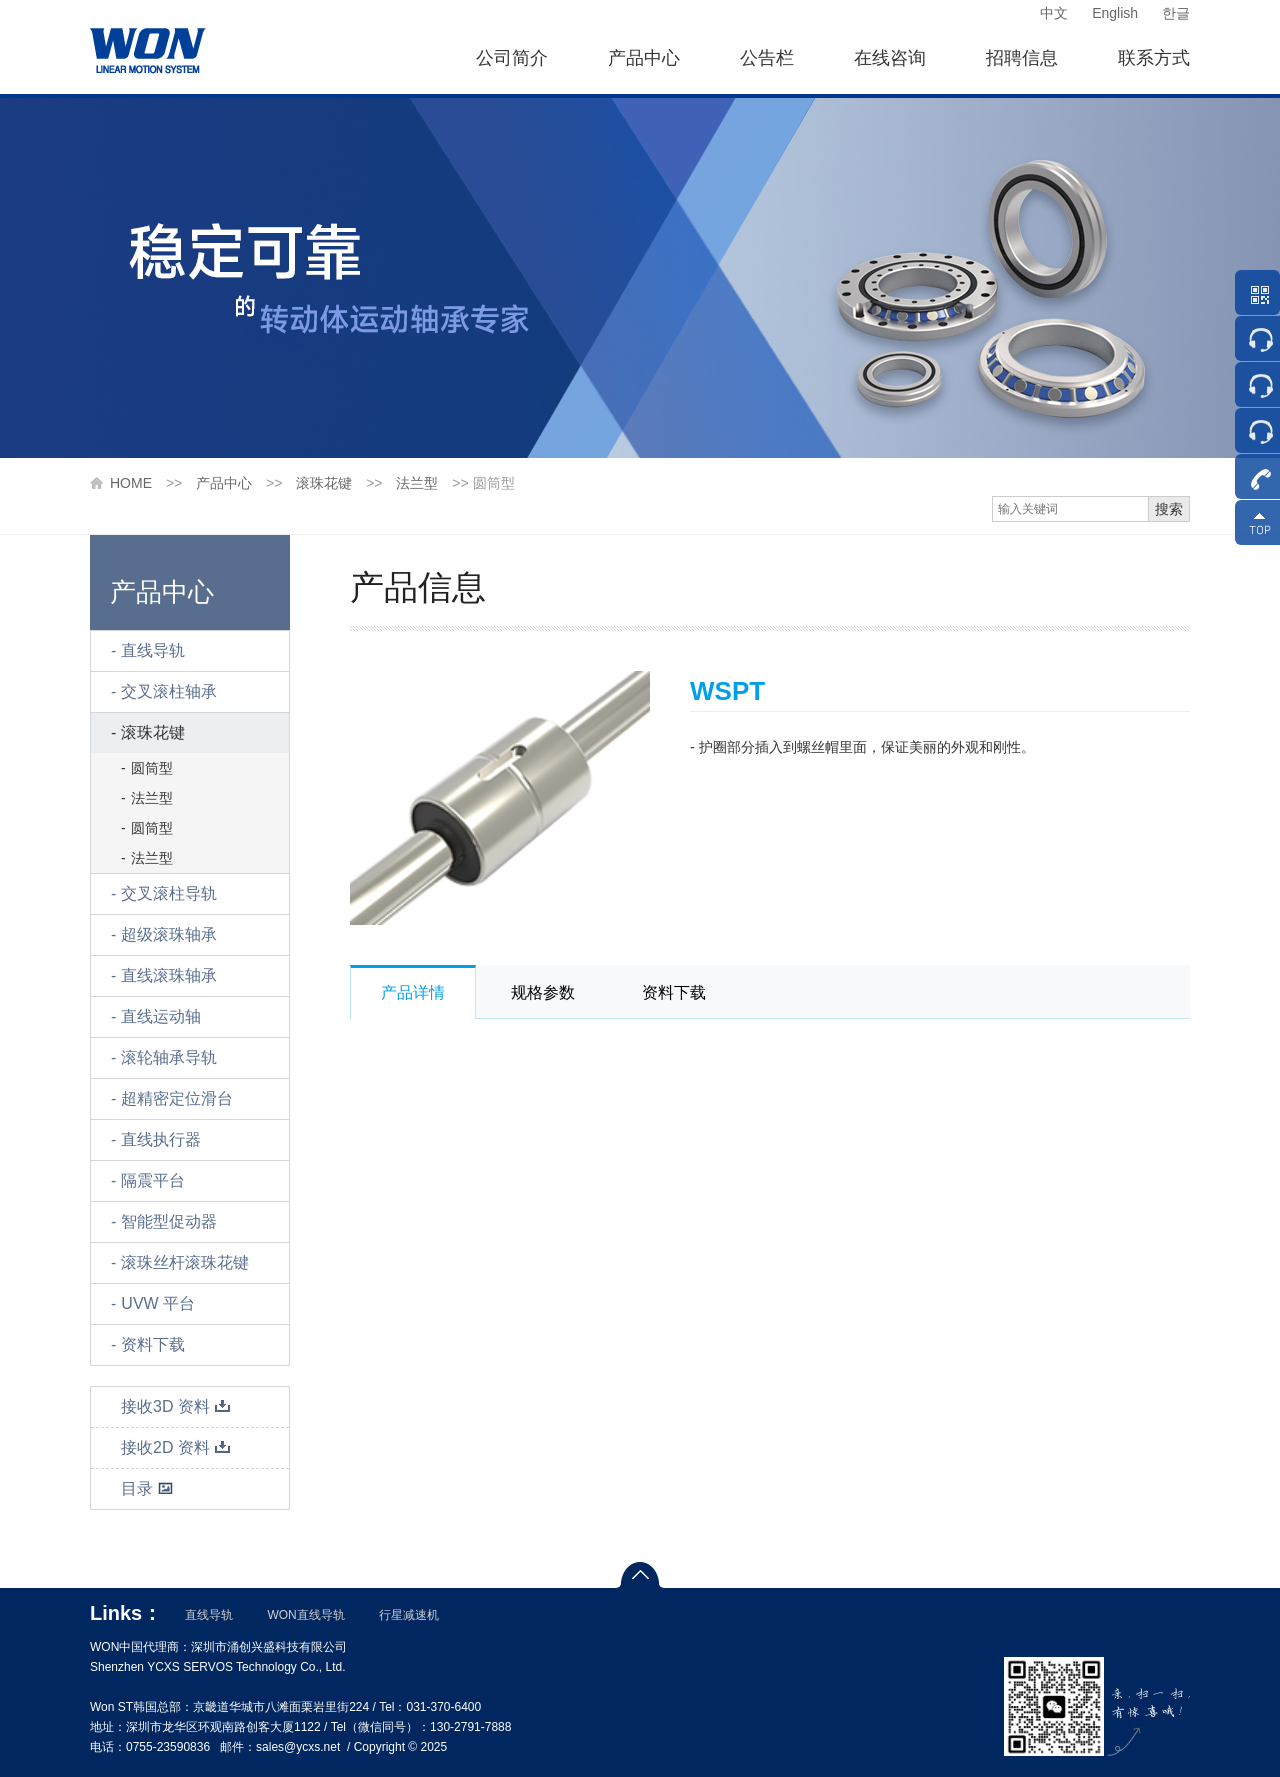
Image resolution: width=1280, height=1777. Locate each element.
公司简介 (512, 58)
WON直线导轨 (305, 1615)
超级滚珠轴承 (169, 934)
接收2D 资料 (176, 1447)
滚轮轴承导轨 (169, 1057)
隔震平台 (153, 1180)
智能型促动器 (169, 1221)
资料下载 (153, 1344)
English (1115, 13)
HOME (131, 483)
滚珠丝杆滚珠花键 (185, 1262)
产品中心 (644, 58)
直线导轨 (153, 650)
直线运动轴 (161, 1016)
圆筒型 (152, 768)
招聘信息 (1022, 58)
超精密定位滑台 (177, 1098)
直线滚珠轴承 (169, 975)
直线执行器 (161, 1139)
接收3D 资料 (176, 1406)
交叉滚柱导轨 (169, 893)
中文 (1054, 13)
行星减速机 (409, 1615)
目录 (147, 1488)
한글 (1176, 13)
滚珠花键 (324, 483)
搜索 (1169, 509)
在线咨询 (890, 58)
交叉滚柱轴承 (169, 691)
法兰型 (417, 483)
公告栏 (767, 58)
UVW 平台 (158, 1303)
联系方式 (1154, 58)
